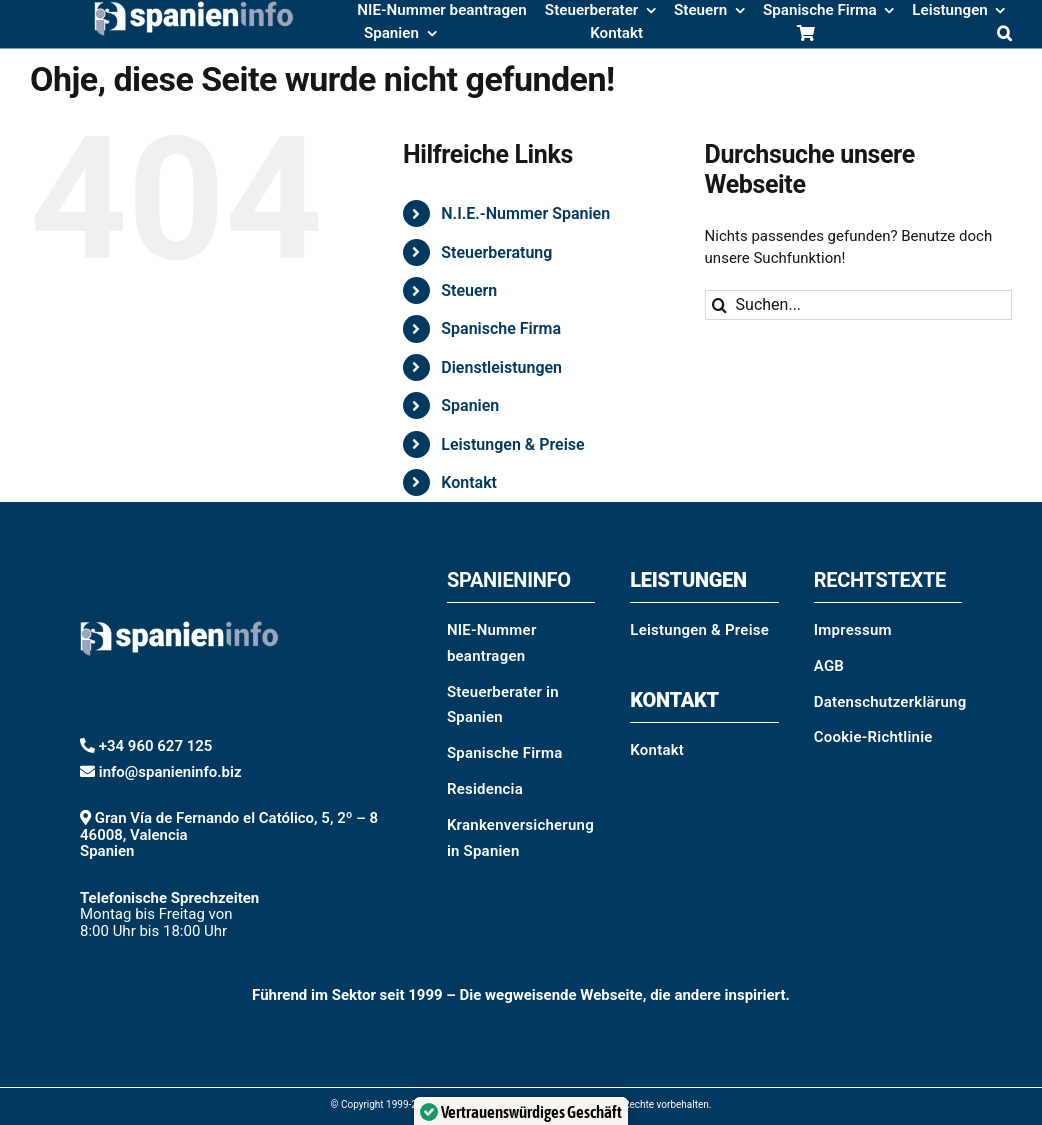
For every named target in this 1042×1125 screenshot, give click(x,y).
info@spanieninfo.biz (170, 772)
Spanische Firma (501, 328)
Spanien (470, 405)
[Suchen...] (858, 305)
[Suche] (720, 305)
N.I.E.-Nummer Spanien (525, 213)
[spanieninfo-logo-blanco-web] (179, 565)
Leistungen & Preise (512, 444)
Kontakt (469, 482)
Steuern (469, 290)
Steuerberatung (496, 252)
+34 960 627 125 (156, 746)
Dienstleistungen (501, 367)
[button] (1004, 35)
